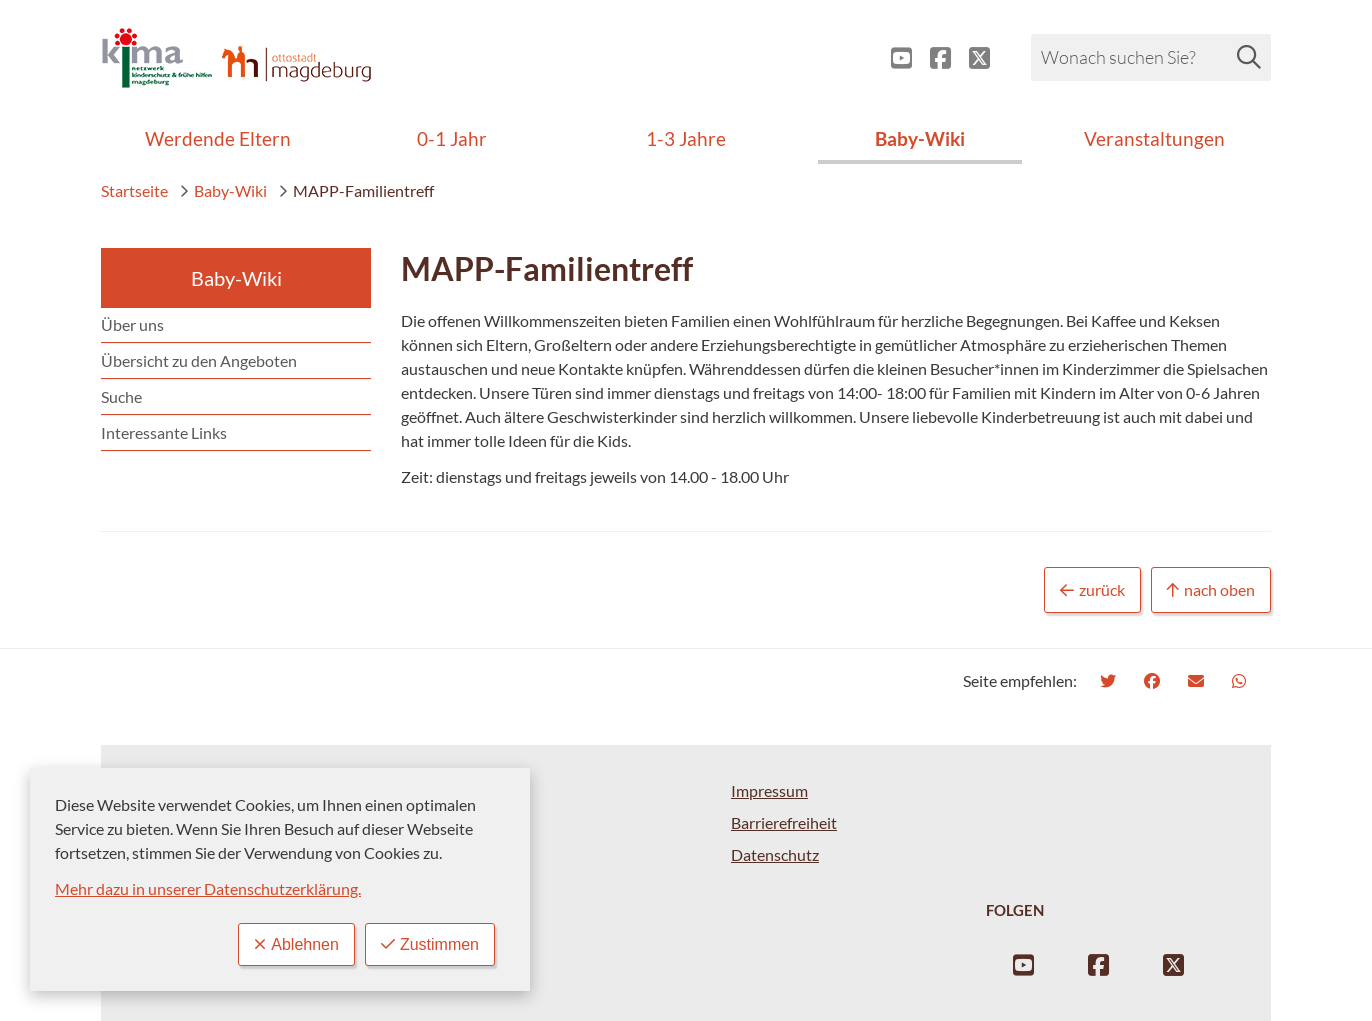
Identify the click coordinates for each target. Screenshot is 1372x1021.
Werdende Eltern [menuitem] (218, 138)
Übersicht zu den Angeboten (199, 360)
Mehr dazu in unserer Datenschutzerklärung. (208, 888)
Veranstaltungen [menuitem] (1154, 138)
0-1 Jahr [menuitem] (452, 138)
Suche (121, 396)
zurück (1092, 590)
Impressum (769, 790)
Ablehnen (296, 944)
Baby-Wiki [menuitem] (920, 138)
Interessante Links (164, 432)
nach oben (1211, 590)
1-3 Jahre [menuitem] (686, 138)
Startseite (134, 190)
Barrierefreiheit (784, 822)
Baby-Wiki (223, 190)
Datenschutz (775, 854)
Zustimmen (430, 944)
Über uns (132, 324)
